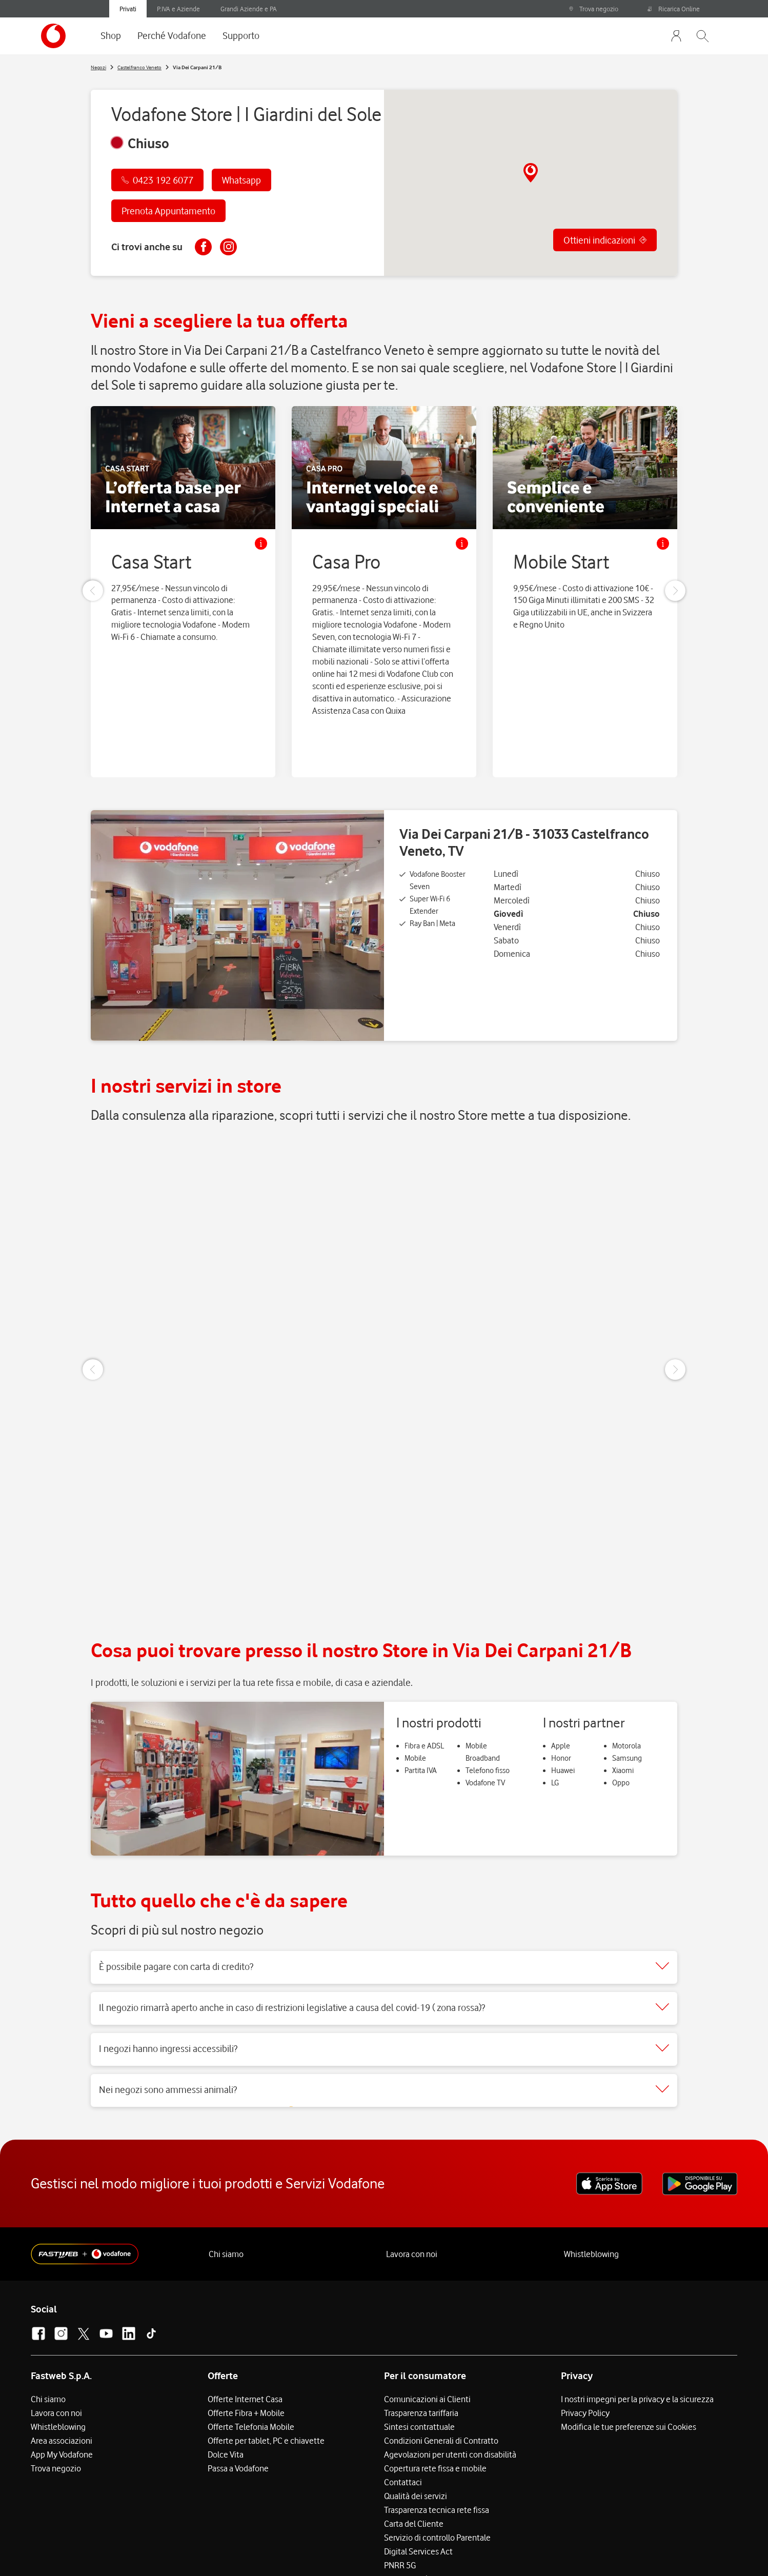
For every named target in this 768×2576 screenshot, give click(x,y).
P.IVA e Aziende (178, 9)
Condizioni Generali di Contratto (441, 2370)
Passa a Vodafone (238, 2397)
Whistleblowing (591, 2184)
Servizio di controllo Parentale (437, 2467)
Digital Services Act (418, 2481)
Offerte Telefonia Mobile (251, 2356)
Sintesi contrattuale (419, 2356)
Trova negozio (593, 9)
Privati (127, 9)
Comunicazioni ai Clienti (427, 2328)
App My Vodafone (62, 2384)
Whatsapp (241, 180)
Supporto (241, 35)
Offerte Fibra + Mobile (246, 2342)
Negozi (98, 67)
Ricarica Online (674, 9)
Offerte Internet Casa (245, 2328)
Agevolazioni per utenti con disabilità (450, 2384)
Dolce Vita (226, 2384)
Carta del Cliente (413, 2453)
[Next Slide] (675, 593)
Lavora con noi (411, 2184)
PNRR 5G (400, 2494)
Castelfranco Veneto (139, 67)
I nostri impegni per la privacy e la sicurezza (637, 2328)
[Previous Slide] (93, 593)
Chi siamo (226, 2184)
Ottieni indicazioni (599, 243)
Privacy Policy (585, 2342)
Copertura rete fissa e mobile (435, 2397)
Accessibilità (406, 2508)
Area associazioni (61, 2370)
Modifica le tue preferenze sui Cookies (628, 2356)
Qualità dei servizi (415, 2425)
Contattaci (403, 2411)
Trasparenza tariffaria (421, 2342)
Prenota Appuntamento (168, 210)
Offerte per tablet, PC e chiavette (266, 2370)
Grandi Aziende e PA (248, 9)
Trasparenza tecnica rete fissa (436, 2439)
